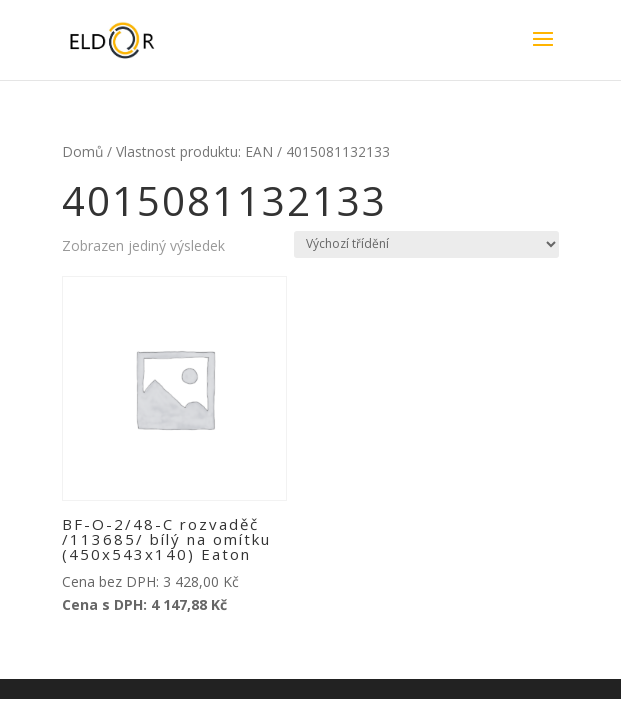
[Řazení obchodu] (426, 244)
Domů (82, 151)
